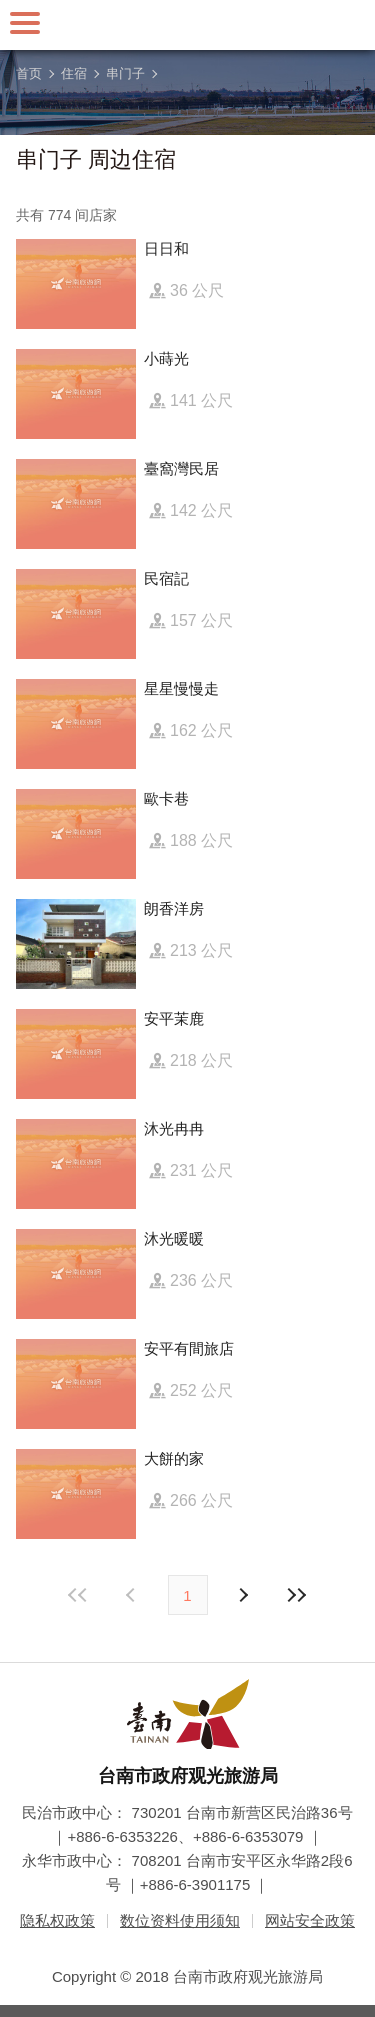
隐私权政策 (57, 1920)
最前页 (78, 1595)
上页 (243, 1595)
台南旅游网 (188, 25)
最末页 (297, 1595)
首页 (29, 73)
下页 (133, 1595)
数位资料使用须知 (180, 1920)
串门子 (125, 73)
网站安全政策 (310, 1920)
